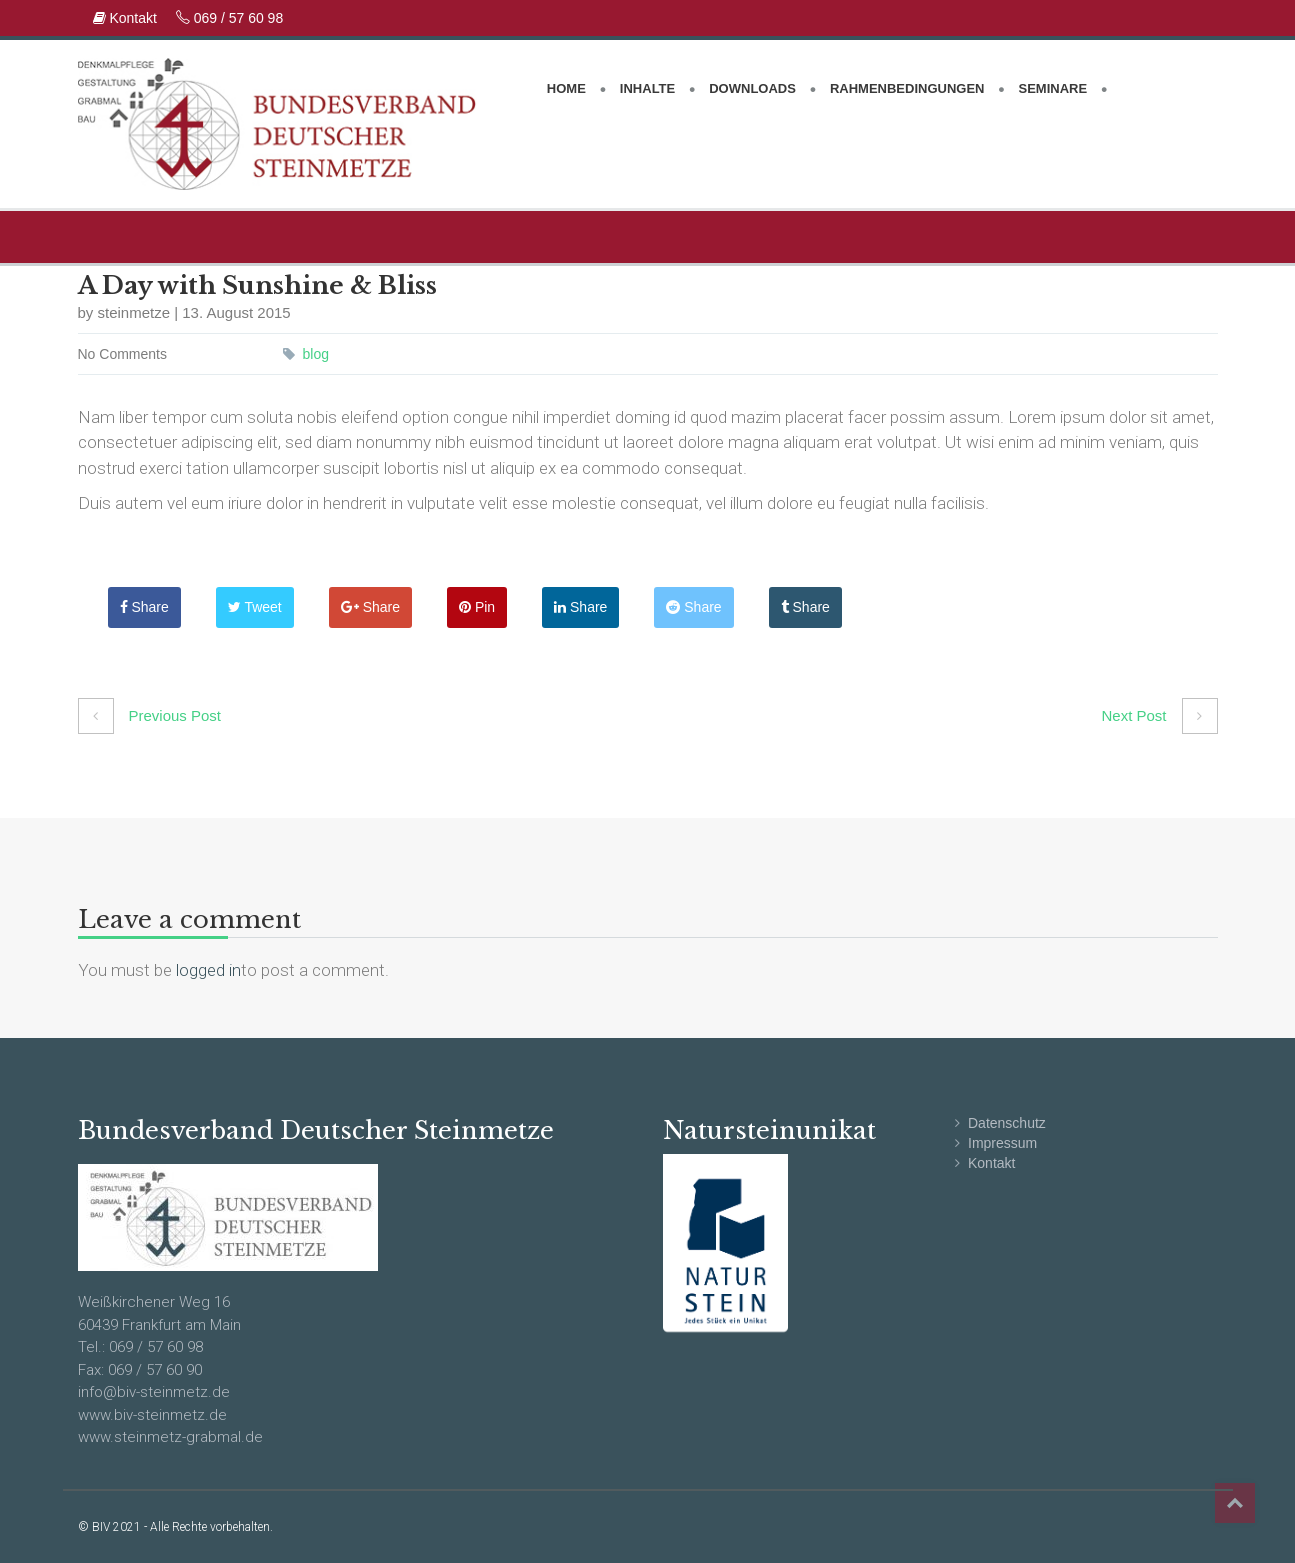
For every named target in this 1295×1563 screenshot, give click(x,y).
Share (144, 607)
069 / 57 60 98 (229, 18)
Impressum (1002, 1143)
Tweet (255, 607)
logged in (208, 970)
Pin (477, 607)
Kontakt (127, 18)
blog (316, 354)
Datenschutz (1007, 1123)
